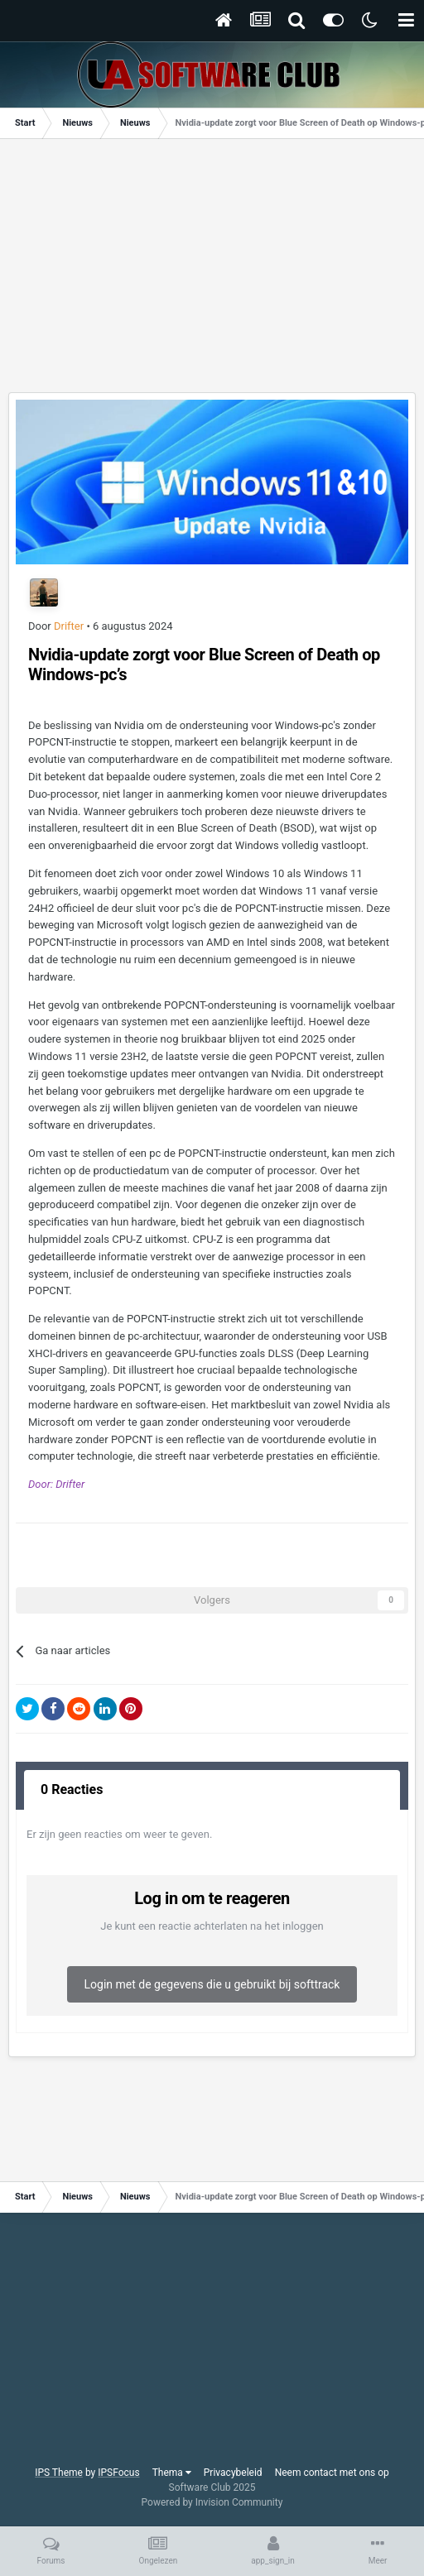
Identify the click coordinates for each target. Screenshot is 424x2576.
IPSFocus (118, 2472)
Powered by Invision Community (212, 2502)
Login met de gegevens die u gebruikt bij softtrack (212, 1984)
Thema (171, 2472)
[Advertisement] (216, 271)
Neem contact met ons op (332, 2472)
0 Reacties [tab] (72, 1789)
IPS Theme (59, 2472)
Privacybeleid (233, 2472)
